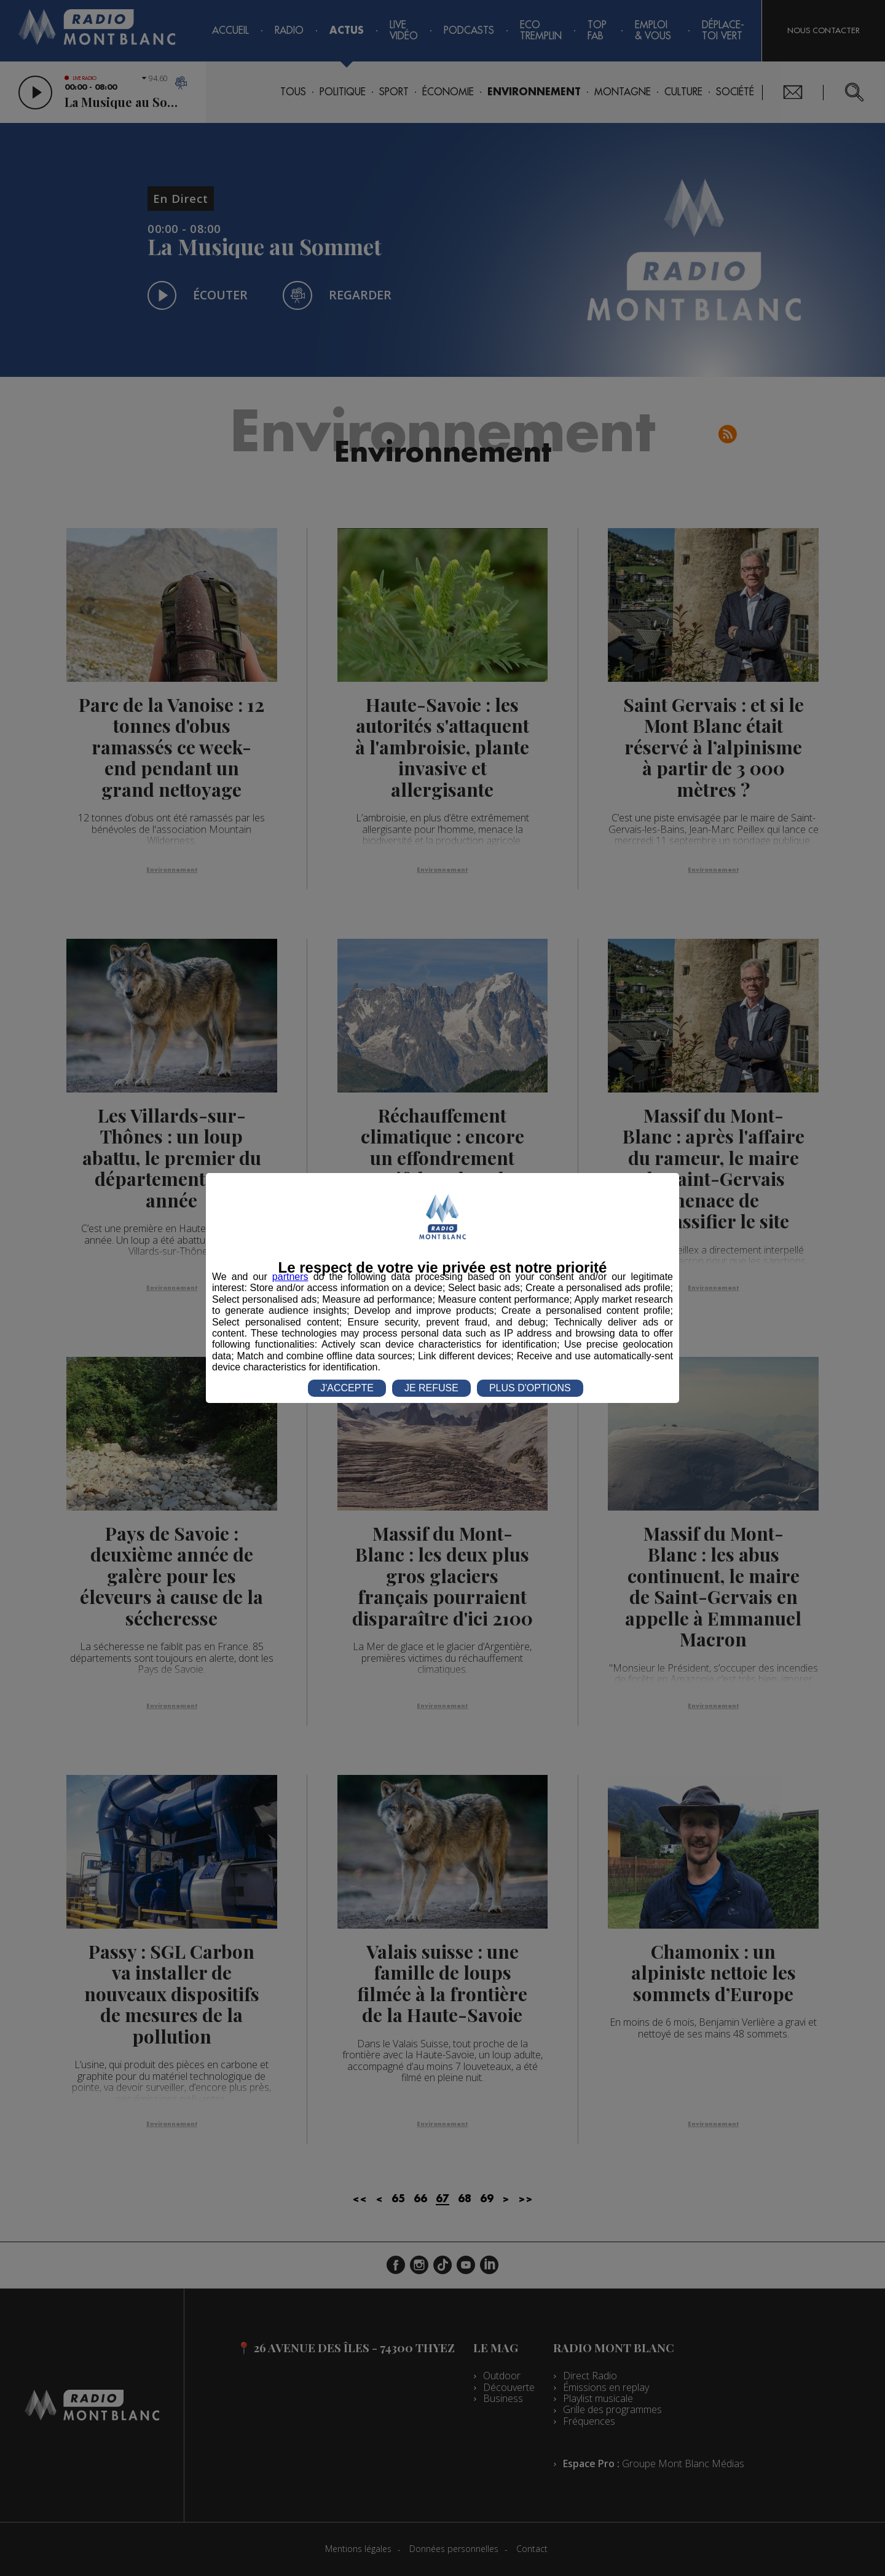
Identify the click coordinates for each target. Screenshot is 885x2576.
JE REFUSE (431, 1388)
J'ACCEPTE (347, 1388)
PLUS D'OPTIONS (530, 1388)
